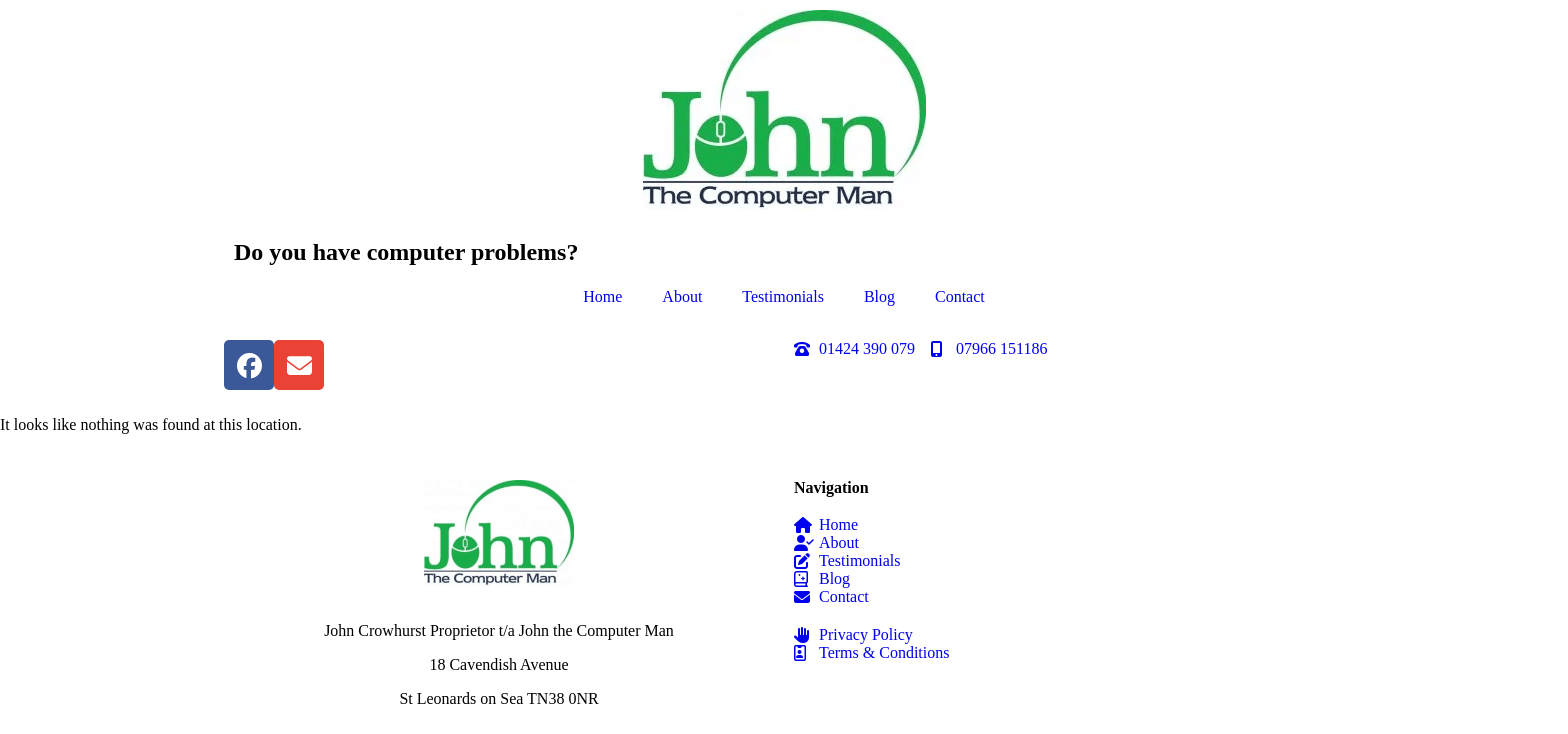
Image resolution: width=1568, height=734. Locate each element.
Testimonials (783, 296)
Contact (960, 296)
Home (602, 296)
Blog (879, 296)
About (682, 296)
